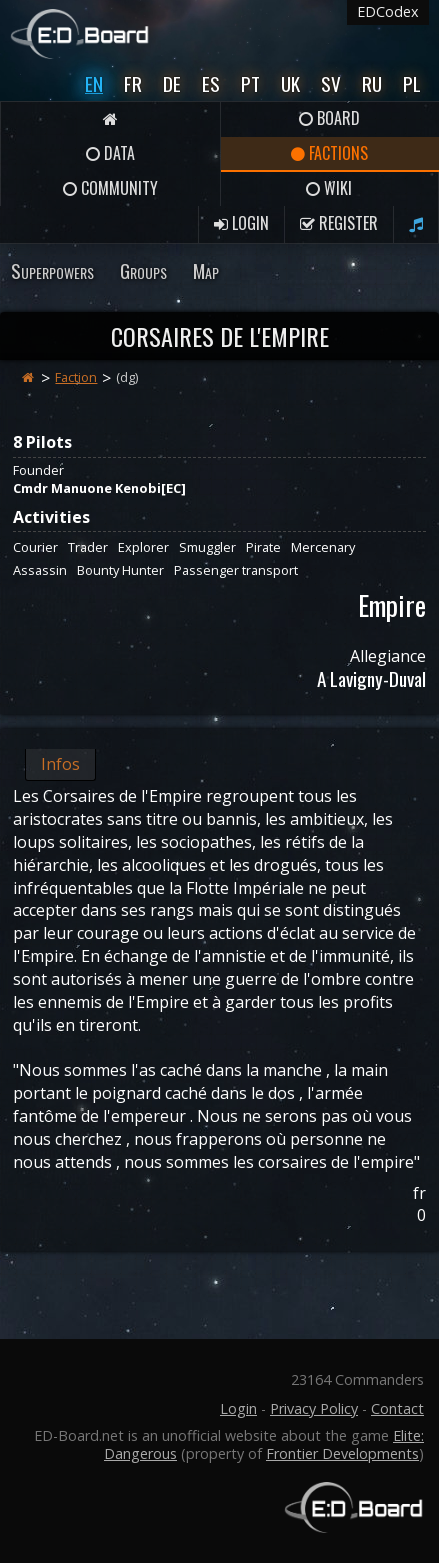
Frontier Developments (342, 1453)
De (172, 83)
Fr (133, 83)
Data (110, 153)
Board (329, 118)
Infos (60, 764)
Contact (397, 1408)
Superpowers (52, 270)
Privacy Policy (314, 1408)
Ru (372, 83)
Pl (412, 83)
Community (110, 188)
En (94, 83)
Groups (143, 270)
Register (339, 223)
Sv (331, 83)
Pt (250, 83)
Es (211, 83)
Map (206, 270)
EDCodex (388, 11)
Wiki (329, 188)
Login (241, 223)
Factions (329, 153)
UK (290, 83)
